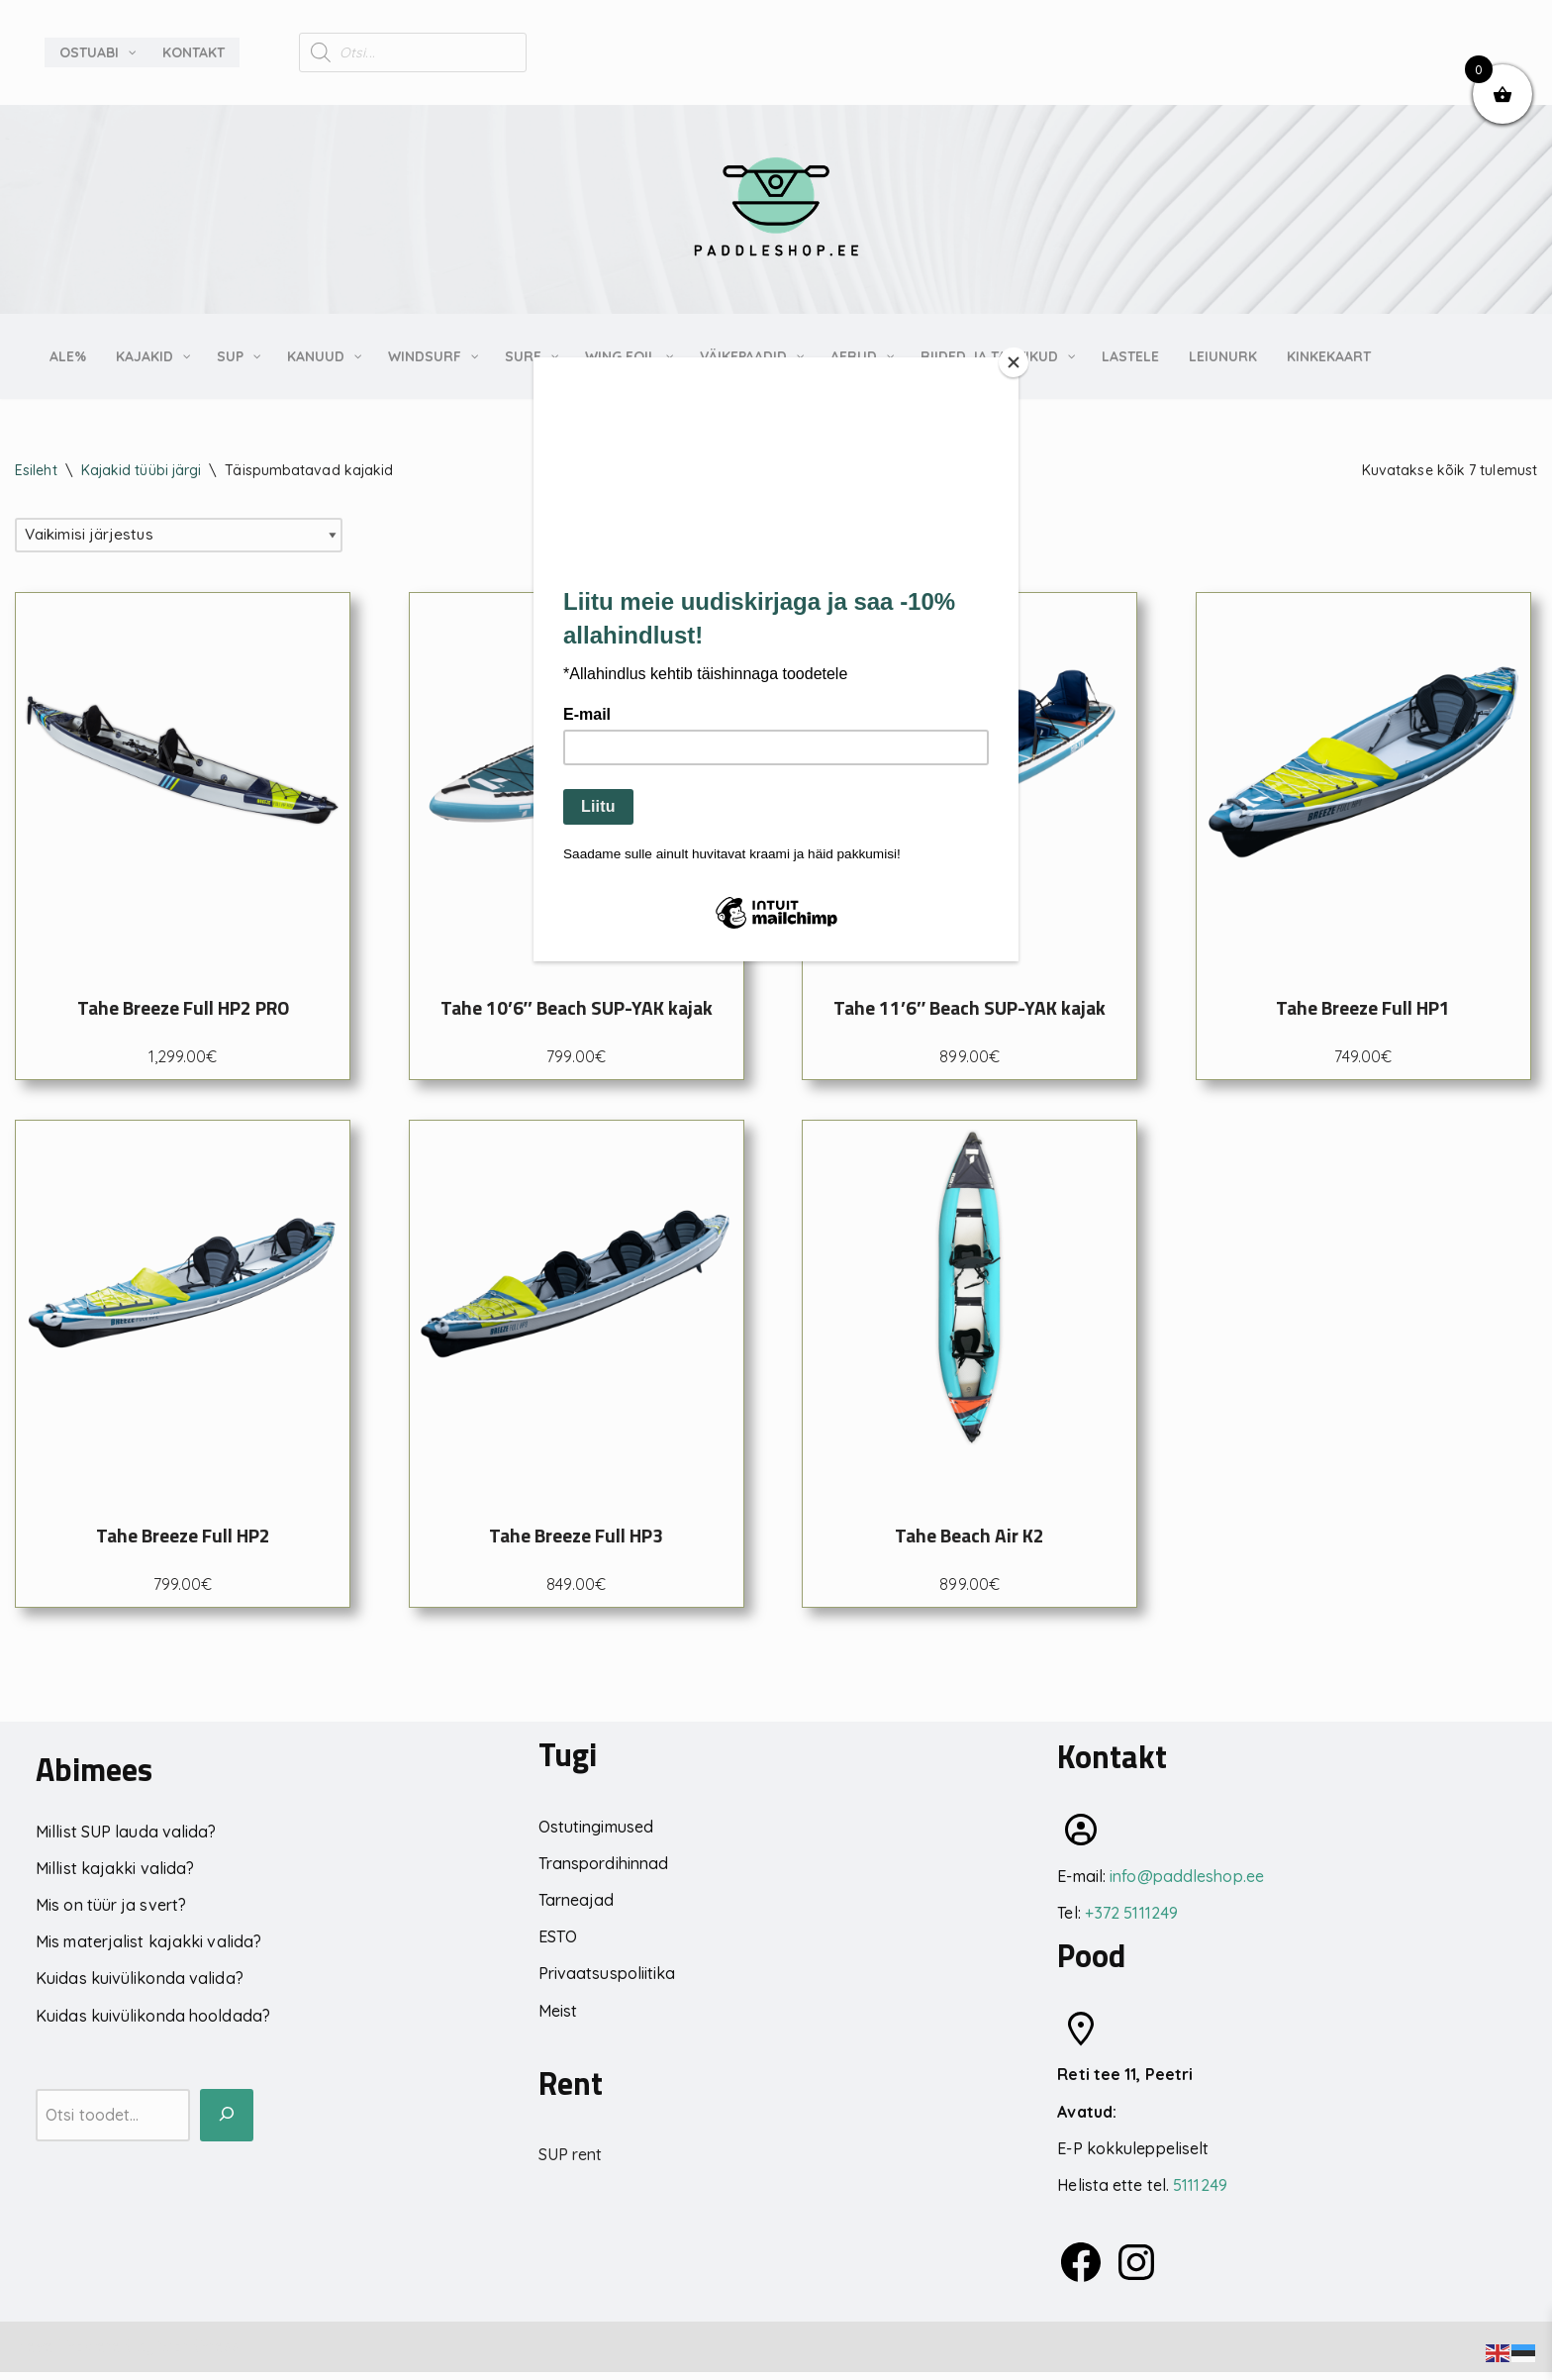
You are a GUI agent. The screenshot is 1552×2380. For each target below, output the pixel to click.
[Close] (1013, 362)
